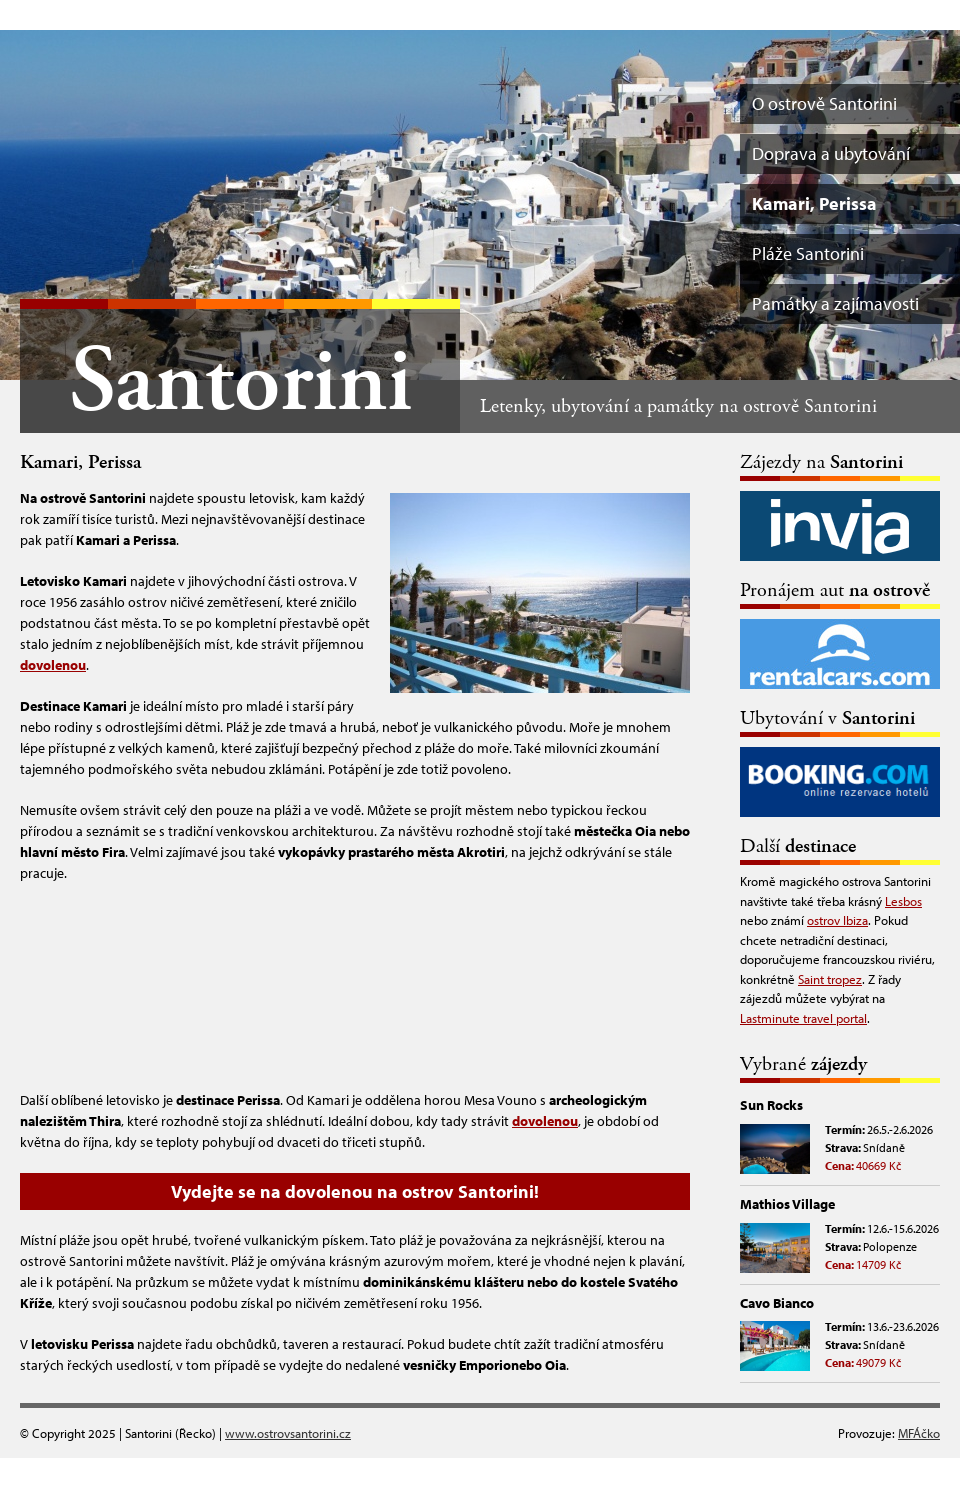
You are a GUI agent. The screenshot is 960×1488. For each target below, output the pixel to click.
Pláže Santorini (808, 253)
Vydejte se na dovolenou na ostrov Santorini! (355, 1191)
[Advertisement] (355, 984)
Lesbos (903, 901)
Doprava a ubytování (831, 153)
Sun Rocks (771, 1105)
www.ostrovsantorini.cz (288, 1433)
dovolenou (53, 665)
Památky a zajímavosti (835, 303)
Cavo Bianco (777, 1303)
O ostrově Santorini (824, 103)
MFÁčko (919, 1433)
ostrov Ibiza (837, 920)
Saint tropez (830, 979)
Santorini (240, 382)
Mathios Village (787, 1204)
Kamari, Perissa (814, 203)
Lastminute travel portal (803, 1018)
